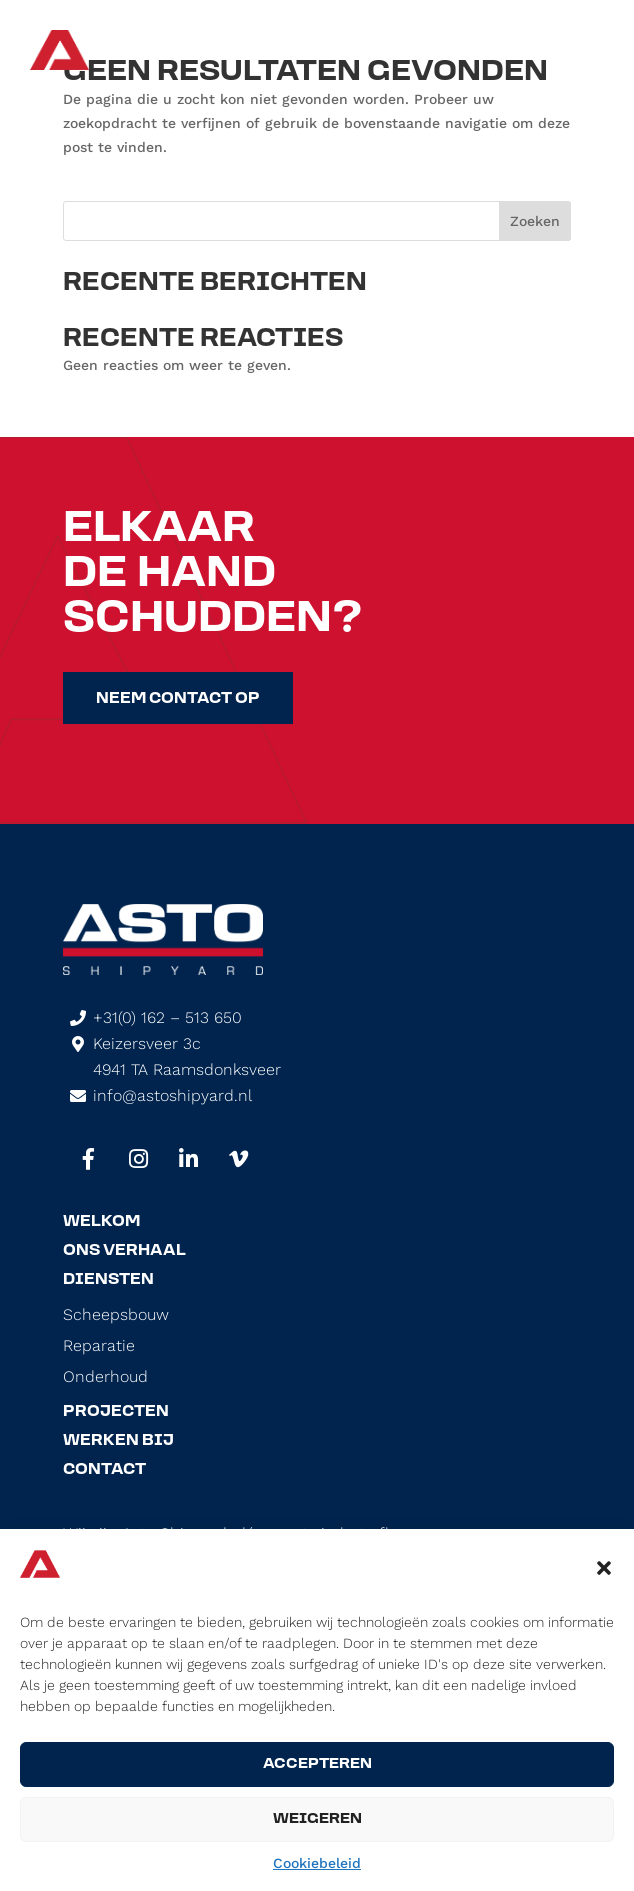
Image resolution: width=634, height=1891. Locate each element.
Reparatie (99, 1346)
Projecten (116, 1412)
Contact (104, 1470)
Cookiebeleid (317, 1863)
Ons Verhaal (124, 1251)
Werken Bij (118, 1441)
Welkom (101, 1222)
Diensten (108, 1280)
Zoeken (535, 221)
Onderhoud (105, 1377)
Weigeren (317, 1819)
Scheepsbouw (116, 1315)
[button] (604, 1568)
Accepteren (317, 1764)
